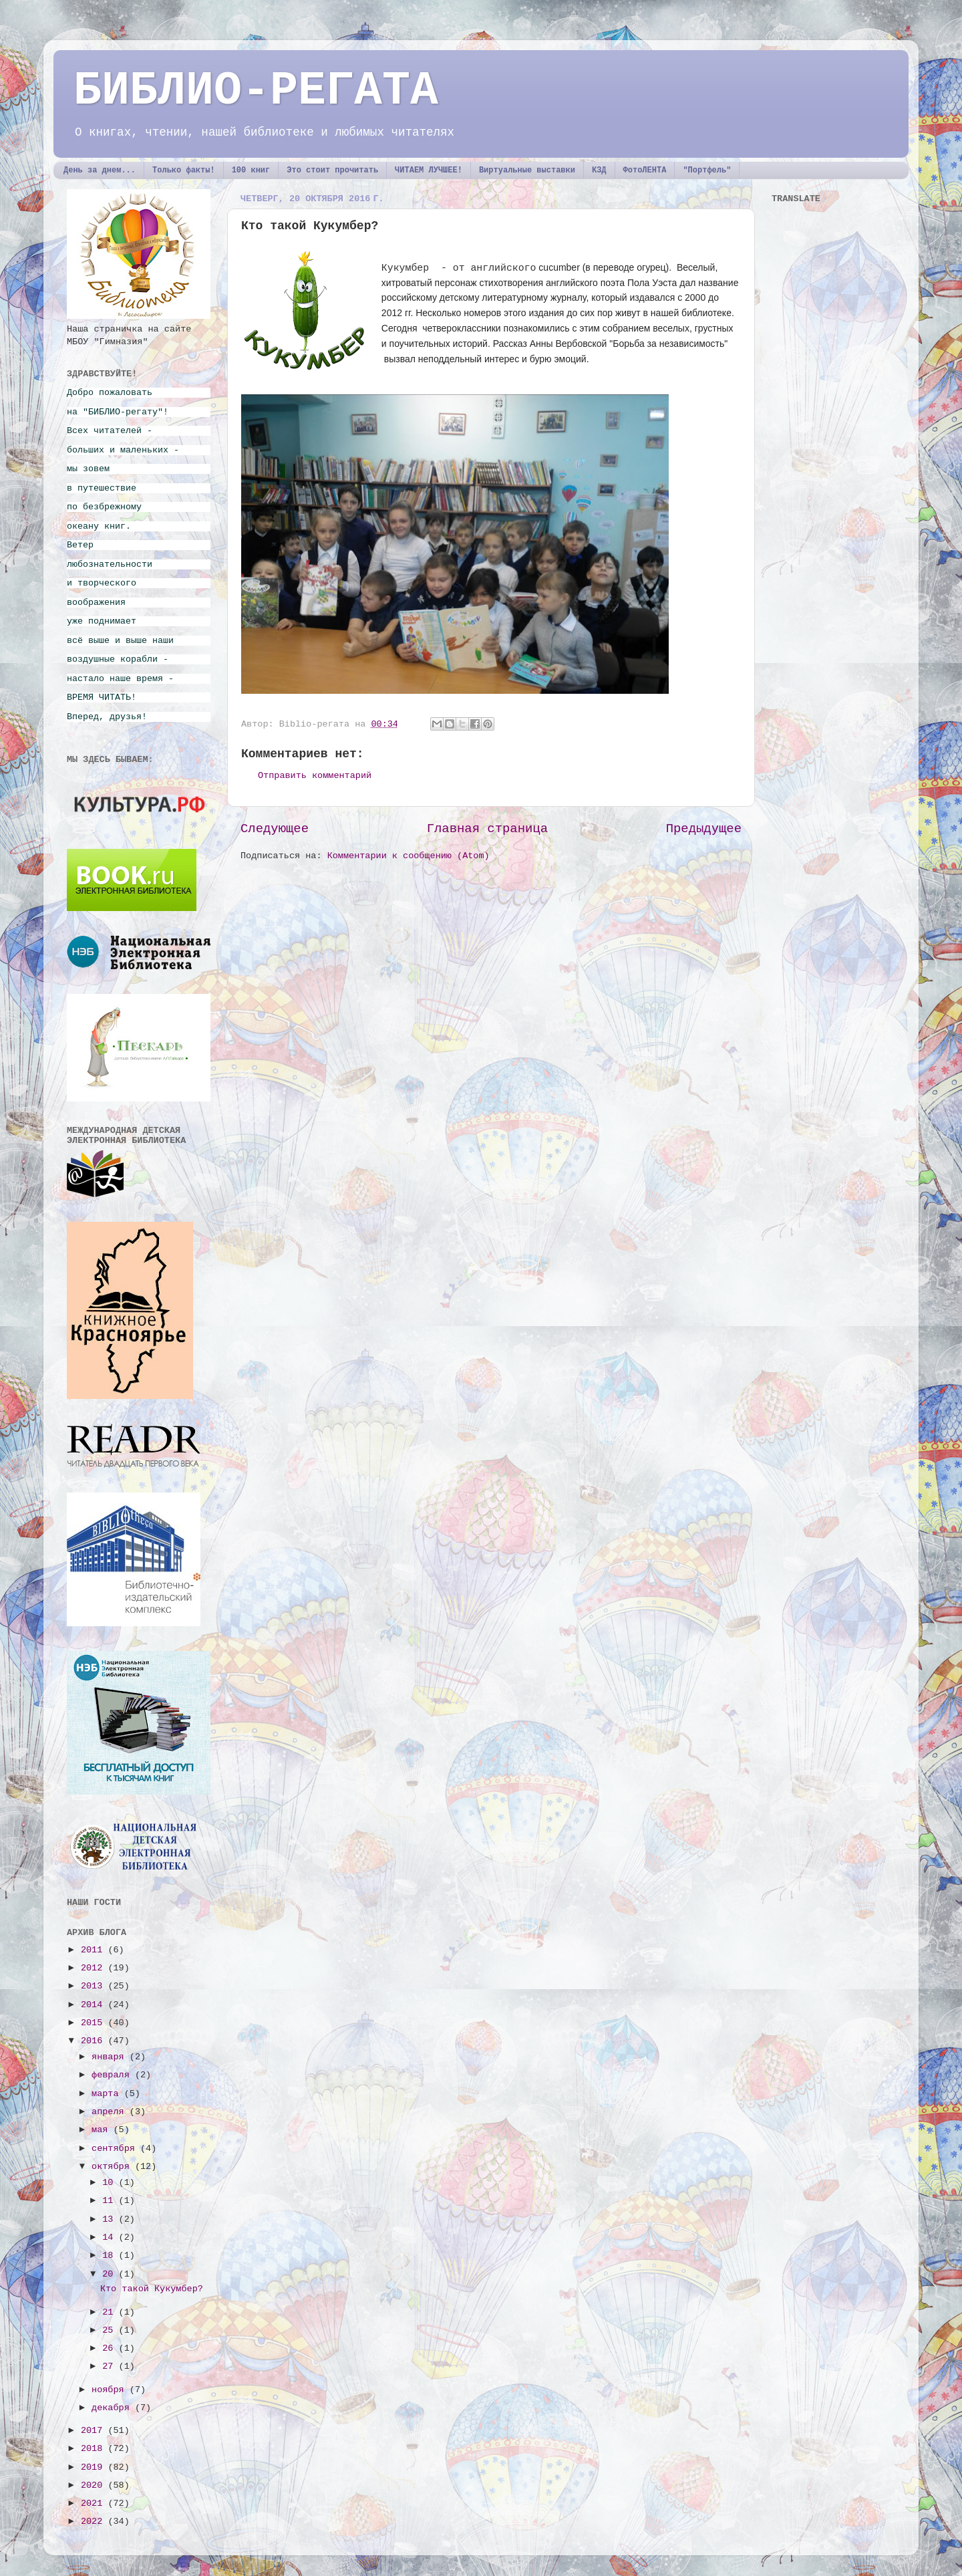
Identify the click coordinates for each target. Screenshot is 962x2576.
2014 (94, 2005)
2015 (94, 2023)
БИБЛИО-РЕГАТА (255, 91)
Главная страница (487, 828)
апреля (111, 2112)
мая (102, 2130)
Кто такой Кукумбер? (151, 2289)
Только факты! (183, 170)
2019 (94, 2467)
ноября (111, 2390)
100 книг (251, 170)
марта (108, 2094)
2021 (94, 2503)
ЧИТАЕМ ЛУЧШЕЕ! (428, 170)
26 (110, 2348)
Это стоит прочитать (332, 170)
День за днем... (99, 170)
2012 (94, 1968)
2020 (94, 2485)
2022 (94, 2522)
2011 (94, 1950)
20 (110, 2274)
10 (110, 2183)
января (111, 2057)
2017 (94, 2431)
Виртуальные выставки (527, 170)
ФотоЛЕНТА (645, 170)
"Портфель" (707, 170)
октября (113, 2167)
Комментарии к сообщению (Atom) (408, 856)
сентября (116, 2149)
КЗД (599, 170)
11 (110, 2201)
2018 (94, 2449)
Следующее (274, 828)
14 (110, 2237)
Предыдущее (704, 828)
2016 (94, 2041)
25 (110, 2330)
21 (110, 2312)
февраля (113, 2075)
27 (110, 2366)
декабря (113, 2408)
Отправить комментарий (314, 776)
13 (110, 2219)
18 (110, 2255)
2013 (94, 1986)
